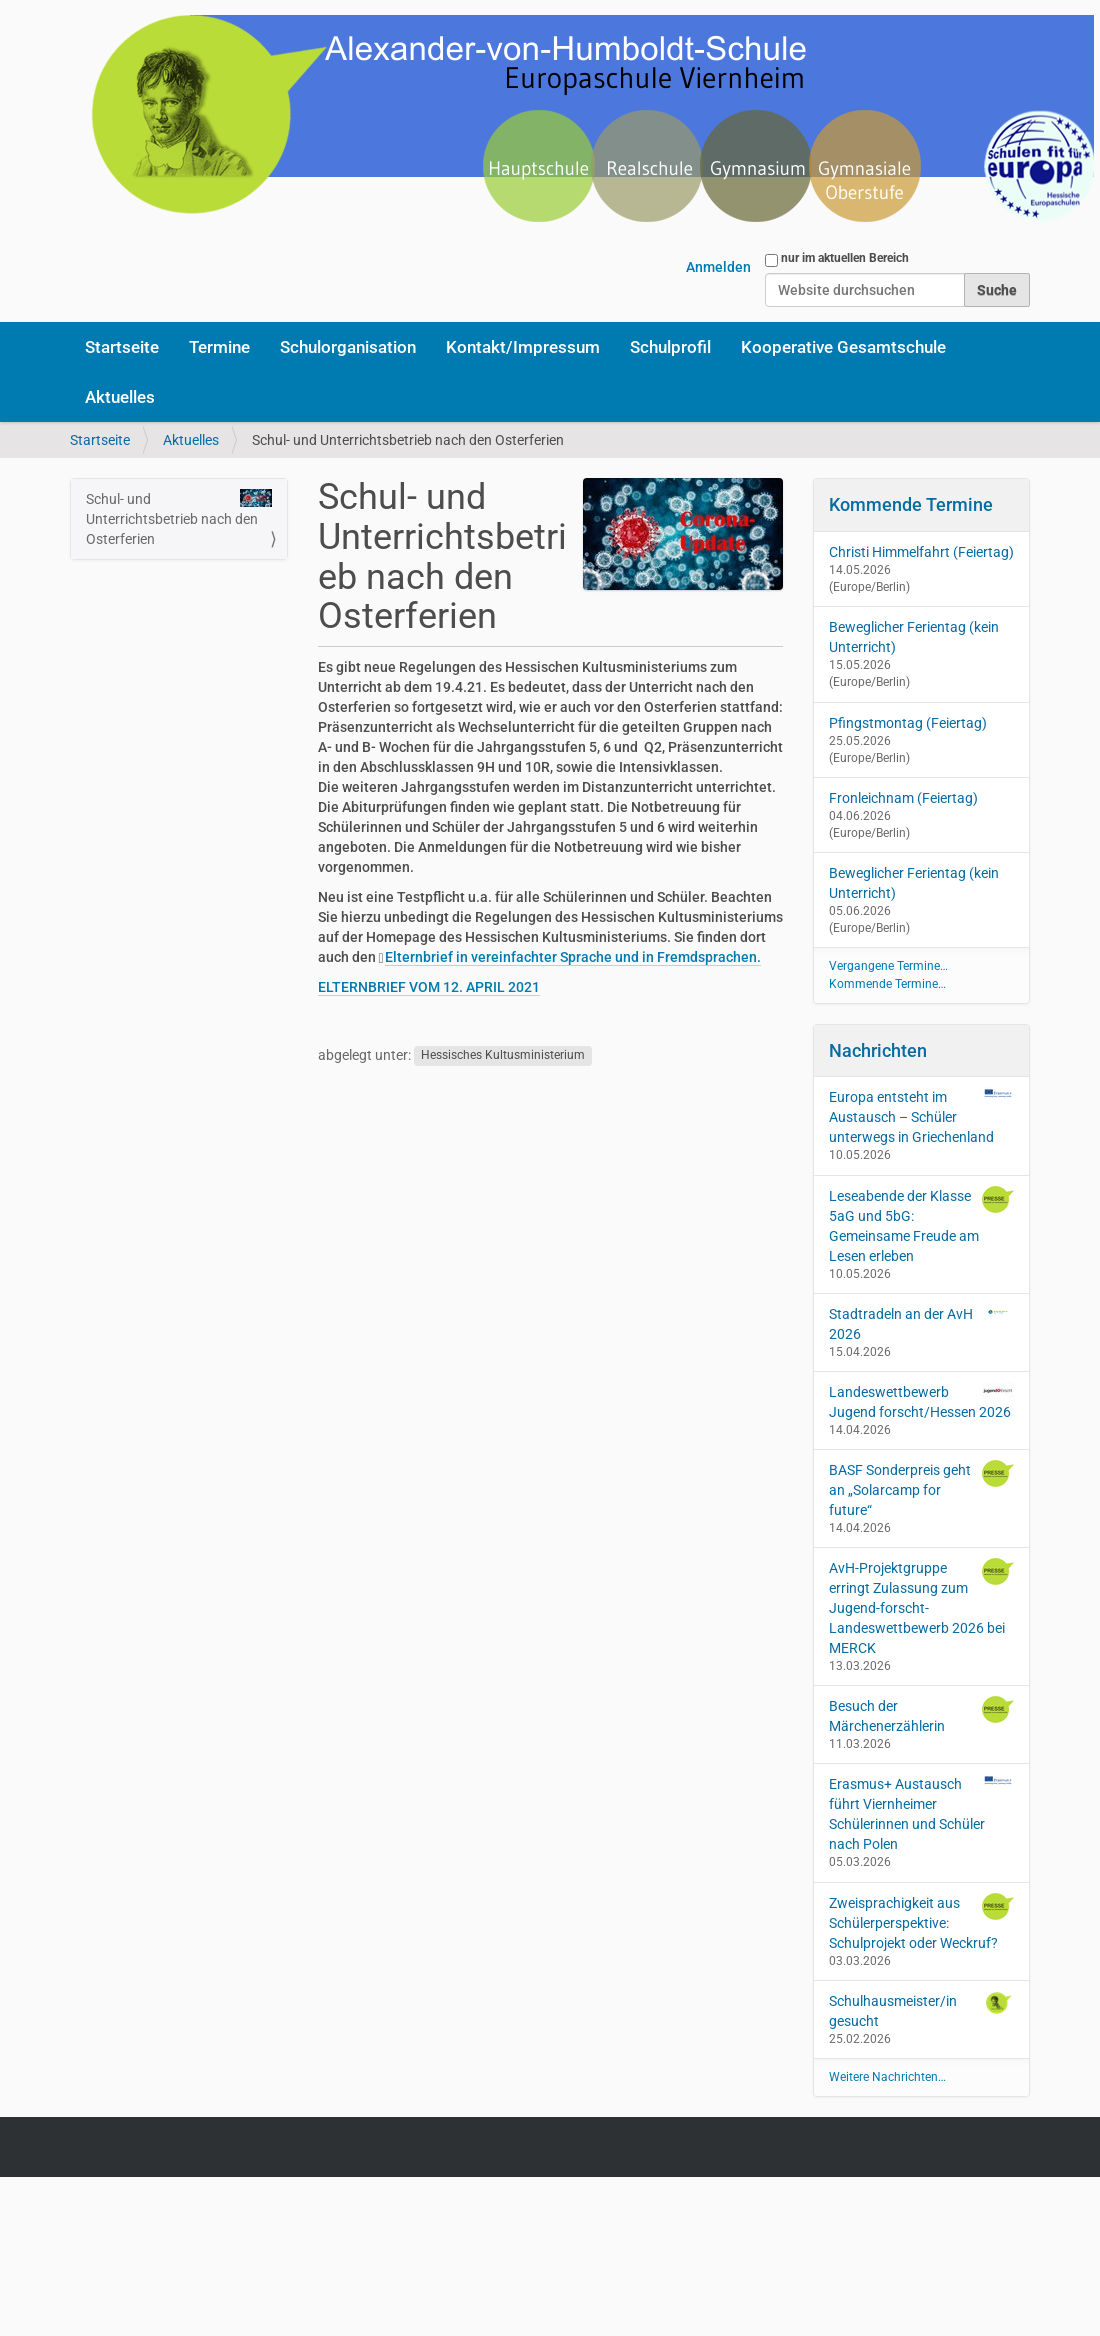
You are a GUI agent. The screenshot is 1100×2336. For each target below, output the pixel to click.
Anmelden (718, 267)
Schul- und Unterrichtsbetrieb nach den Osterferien (179, 518)
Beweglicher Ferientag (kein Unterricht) (914, 637)
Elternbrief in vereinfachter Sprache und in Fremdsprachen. (573, 957)
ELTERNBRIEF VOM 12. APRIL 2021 (429, 987)
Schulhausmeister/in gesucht (922, 2010)
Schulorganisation (348, 347)
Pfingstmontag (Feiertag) (908, 723)
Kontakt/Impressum (523, 347)
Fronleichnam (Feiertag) (903, 798)
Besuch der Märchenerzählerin (922, 1715)
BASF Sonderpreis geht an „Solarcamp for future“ (922, 1489)
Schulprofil (670, 347)
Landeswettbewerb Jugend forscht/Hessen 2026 (922, 1401)
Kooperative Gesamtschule (843, 347)
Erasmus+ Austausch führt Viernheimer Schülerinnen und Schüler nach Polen (922, 1813)
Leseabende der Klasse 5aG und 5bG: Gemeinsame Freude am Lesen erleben (922, 1225)
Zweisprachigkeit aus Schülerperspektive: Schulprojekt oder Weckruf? (922, 1922)
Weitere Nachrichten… (887, 2077)
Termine (219, 347)
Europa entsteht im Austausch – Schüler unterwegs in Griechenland (922, 1116)
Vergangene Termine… (888, 966)
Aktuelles (120, 397)
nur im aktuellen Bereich (845, 258)
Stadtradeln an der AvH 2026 (922, 1323)
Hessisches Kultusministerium (503, 1056)
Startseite (122, 347)
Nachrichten (878, 1050)
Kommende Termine (911, 504)
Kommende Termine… (887, 984)
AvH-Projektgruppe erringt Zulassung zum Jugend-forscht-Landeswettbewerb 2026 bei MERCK (922, 1607)
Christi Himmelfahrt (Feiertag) (921, 552)
